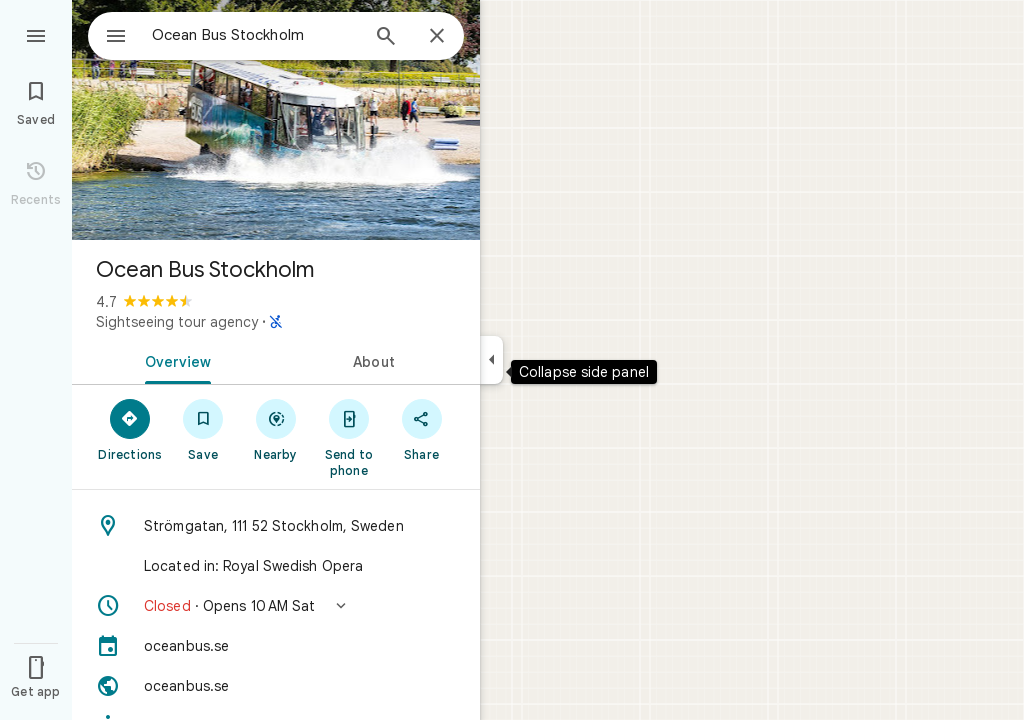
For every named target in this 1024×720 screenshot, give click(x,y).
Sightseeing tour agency (177, 322)
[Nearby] (276, 429)
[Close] (437, 37)
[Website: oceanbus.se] (276, 686)
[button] (276, 606)
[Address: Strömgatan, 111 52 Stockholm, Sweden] (276, 526)
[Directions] (130, 429)
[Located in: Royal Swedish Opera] (276, 566)
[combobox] (235, 35)
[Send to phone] (348, 437)
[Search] (386, 38)
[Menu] (36, 34)
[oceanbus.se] (276, 646)
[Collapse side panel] (491, 360)
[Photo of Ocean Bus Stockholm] (276, 120)
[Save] (203, 429)
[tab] (174, 360)
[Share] (421, 429)
